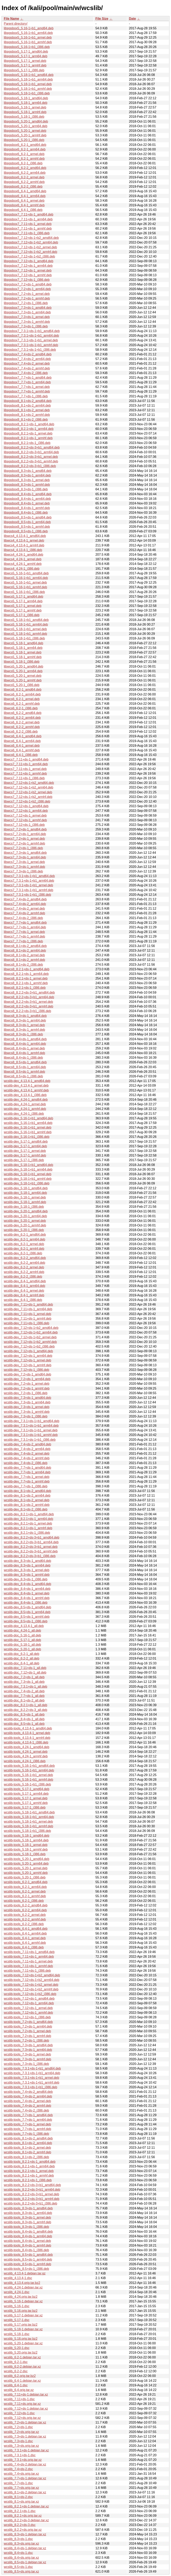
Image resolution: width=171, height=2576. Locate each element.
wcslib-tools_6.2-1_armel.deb (25, 1891)
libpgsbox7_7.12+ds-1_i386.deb (26, 279)
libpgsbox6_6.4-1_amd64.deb (25, 191)
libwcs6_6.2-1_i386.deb (21, 708)
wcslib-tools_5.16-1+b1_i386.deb (27, 1784)
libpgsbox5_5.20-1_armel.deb (25, 130)
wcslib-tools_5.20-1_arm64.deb (26, 1863)
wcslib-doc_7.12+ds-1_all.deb (25, 1672)
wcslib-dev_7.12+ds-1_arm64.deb (28, 1355)
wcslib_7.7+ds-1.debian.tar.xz (25, 2478)
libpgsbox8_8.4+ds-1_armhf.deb (27, 508)
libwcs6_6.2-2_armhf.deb (22, 727)
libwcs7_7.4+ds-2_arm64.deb (25, 904)
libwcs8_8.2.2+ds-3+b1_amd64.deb (29, 992)
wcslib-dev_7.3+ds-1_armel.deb (26, 1407)
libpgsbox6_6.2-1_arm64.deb (24, 149)
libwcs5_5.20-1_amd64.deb (23, 666)
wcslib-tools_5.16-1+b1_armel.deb (28, 1775)
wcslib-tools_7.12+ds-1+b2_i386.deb (30, 1994)
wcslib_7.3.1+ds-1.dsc (20, 2455)
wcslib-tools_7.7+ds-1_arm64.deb (28, 2119)
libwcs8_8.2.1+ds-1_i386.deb (25, 987)
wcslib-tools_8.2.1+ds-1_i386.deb (28, 2180)
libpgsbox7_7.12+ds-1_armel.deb (28, 270)
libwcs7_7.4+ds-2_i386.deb (23, 918)
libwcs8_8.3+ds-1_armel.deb (24, 1025)
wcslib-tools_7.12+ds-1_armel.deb (28, 2008)
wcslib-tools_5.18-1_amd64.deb (26, 1835)
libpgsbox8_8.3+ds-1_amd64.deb (28, 470)
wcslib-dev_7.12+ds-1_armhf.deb (27, 1365)
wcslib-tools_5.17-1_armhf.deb (26, 1803)
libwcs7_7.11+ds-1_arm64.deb (26, 764)
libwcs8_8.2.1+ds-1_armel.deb (25, 978)
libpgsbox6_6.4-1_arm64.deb (24, 196)
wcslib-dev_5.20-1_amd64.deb (26, 1211)
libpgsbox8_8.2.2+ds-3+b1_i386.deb (30, 466)
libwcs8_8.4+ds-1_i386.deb (23, 1057)
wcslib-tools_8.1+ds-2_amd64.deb (28, 2138)
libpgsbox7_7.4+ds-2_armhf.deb (27, 368)
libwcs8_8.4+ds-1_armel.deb (24, 1048)
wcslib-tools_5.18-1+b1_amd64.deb (29, 1812)
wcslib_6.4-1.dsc (16, 2385)
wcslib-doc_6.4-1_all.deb (21, 1663)
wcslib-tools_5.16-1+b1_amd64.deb (29, 1765)
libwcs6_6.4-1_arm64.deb (22, 741)
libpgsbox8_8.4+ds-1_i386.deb (26, 512)
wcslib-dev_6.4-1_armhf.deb (24, 1295)
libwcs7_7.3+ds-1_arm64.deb (25, 857)
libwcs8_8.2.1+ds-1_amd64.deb (26, 969)
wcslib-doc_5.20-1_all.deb (22, 1649)
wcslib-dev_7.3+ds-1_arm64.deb (27, 1402)
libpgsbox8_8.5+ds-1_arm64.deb (27, 522)
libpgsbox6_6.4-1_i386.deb (23, 210)
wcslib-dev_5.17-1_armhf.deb (25, 1155)
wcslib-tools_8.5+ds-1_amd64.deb (28, 2254)
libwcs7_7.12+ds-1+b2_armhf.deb (28, 797)
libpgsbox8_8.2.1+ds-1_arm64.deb (29, 429)
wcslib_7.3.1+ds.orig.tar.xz (23, 2459)
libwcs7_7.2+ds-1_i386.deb (23, 848)
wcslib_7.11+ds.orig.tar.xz (22, 2403)
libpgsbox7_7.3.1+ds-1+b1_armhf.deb (31, 345)
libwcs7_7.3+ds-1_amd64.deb (25, 852)
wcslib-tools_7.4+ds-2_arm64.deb (28, 2096)
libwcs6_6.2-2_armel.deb (22, 722)
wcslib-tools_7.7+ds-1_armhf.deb (27, 2129)
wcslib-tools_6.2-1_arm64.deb (25, 1887)
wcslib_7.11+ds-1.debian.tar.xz (26, 2394)
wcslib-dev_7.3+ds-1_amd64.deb (27, 1397)
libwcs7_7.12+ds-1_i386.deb (24, 824)
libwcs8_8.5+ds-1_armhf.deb (24, 1071)
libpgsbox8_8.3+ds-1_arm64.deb (27, 475)
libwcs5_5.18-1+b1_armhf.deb (25, 633)
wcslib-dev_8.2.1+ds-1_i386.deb (27, 1532)
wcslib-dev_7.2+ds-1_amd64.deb (27, 1374)
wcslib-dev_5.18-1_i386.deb (24, 1206)
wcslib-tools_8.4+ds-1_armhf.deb (27, 2245)
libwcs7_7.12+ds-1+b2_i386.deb (27, 801)
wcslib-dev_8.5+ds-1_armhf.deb (26, 1616)
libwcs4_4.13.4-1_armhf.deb (24, 545)
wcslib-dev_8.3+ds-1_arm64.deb (27, 1565)
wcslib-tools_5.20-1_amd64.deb (26, 1859)
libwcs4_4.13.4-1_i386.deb (23, 550)
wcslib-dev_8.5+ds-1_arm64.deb (27, 1612)
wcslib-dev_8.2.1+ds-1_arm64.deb (28, 1519)
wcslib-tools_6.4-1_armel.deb (25, 1938)
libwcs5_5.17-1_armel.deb (22, 605)
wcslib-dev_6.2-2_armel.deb (24, 1267)
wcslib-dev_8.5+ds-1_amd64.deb (27, 1607)
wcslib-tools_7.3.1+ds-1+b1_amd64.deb (32, 2068)
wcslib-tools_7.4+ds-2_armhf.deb (27, 2105)
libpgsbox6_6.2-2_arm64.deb (24, 172)
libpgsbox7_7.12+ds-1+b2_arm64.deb (31, 242)
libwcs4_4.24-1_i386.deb (21, 568)
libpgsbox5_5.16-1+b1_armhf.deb (28, 42)
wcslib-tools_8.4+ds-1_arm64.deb (28, 2236)
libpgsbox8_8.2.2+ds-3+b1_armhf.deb (31, 461)
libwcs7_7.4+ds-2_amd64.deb (25, 899)
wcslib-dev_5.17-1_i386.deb (24, 1160)
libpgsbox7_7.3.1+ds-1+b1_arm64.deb (31, 335)
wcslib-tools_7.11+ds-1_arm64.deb (29, 1956)
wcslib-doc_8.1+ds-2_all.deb (24, 1700)
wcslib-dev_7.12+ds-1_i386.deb (26, 1369)
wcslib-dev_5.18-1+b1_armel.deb (27, 1174)
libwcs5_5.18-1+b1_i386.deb (24, 638)
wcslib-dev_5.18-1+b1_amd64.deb (28, 1165)
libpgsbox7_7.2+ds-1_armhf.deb (27, 298)
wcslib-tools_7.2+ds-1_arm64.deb (28, 2026)
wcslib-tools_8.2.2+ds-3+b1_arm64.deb (32, 2189)
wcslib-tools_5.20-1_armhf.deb (26, 1872)
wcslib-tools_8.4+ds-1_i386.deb (26, 2250)
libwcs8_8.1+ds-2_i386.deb (23, 964)
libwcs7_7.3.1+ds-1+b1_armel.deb (28, 885)
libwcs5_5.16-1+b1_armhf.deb (25, 587)
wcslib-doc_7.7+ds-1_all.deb (24, 1696)
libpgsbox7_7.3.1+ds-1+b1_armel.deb (31, 340)
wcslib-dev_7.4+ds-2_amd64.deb (27, 1444)
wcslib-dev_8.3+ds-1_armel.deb (26, 1570)
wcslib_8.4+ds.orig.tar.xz (21, 2557)
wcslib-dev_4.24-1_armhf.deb (25, 1109)
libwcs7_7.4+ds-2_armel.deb (24, 908)
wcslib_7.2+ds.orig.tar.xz (21, 2432)
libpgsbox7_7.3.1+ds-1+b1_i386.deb (30, 349)
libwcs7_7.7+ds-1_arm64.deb (25, 927)
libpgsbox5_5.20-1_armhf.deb (25, 135)
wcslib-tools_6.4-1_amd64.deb (25, 1928)
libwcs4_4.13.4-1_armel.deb (24, 540)
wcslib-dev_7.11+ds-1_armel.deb (27, 1314)
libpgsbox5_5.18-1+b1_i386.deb (27, 93)
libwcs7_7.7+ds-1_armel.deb (24, 932)
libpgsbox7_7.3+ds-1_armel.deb (27, 317)
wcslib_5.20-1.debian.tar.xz (23, 2343)
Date (132, 18)
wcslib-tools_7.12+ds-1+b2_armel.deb (31, 1984)
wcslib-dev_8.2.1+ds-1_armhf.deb (28, 1528)
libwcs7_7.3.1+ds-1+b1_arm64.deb (29, 880)
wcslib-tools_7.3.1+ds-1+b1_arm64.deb (32, 2073)
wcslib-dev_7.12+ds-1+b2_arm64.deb (31, 1332)
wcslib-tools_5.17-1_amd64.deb (26, 1789)
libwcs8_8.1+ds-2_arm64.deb (25, 950)
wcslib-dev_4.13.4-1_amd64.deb (27, 1081)
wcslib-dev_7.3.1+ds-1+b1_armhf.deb (31, 1435)
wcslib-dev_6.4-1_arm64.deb (24, 1285)
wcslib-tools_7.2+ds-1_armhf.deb (27, 2036)
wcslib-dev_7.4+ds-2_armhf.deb (26, 1458)
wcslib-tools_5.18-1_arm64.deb (26, 1840)
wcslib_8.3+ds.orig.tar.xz (21, 2543)
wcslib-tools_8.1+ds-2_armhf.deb (27, 2152)
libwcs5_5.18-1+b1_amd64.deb (26, 620)
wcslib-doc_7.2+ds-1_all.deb (24, 1677)
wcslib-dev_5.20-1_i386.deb (24, 1230)
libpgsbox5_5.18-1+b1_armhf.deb (28, 88)
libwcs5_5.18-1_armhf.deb (23, 657)
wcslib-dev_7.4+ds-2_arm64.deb (27, 1449)
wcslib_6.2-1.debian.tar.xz (22, 2357)
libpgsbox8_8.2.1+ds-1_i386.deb (27, 443)
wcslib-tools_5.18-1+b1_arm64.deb (29, 1817)
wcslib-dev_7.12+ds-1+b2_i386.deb (29, 1346)
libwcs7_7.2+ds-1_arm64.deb (25, 834)
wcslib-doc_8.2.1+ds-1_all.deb (25, 1705)
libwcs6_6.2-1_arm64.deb (22, 694)
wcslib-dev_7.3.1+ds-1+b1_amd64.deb (31, 1421)
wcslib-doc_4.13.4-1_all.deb (24, 1626)
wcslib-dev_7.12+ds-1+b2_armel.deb (30, 1337)
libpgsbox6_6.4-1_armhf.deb (24, 205)
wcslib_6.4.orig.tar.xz (19, 2390)
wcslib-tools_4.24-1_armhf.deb (26, 1756)
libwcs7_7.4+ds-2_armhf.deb (24, 913)
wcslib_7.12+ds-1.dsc (19, 2413)
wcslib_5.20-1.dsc (16, 2348)
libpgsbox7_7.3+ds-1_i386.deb (26, 326)
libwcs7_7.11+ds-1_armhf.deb (25, 773)
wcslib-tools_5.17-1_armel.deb (25, 1798)
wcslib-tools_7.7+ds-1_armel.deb (27, 2124)
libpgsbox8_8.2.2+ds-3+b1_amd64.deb (32, 447)
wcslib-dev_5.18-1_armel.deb (25, 1197)
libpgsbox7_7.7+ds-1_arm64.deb (27, 382)
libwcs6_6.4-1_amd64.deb (22, 736)
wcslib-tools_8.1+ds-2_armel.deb (27, 2147)
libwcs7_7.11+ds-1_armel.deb (25, 769)
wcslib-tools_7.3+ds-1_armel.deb (27, 2054)
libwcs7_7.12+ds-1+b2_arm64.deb (28, 787)
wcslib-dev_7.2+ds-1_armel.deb (26, 1383)
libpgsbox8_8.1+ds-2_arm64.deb (27, 405)
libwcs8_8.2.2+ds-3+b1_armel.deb (28, 1001)
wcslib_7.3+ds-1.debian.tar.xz (25, 2436)
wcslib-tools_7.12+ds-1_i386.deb (27, 2017)
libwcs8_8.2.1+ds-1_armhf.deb (26, 983)
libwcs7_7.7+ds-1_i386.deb (23, 941)
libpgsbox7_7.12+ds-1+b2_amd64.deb (31, 237)
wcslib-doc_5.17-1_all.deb (22, 1640)
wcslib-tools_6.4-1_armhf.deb (25, 1942)
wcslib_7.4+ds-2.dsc (18, 2469)
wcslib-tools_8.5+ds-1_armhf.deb (27, 2264)
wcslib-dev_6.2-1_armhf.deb (24, 1248)
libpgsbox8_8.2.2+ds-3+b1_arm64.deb (31, 452)
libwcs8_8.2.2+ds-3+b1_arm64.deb (29, 997)
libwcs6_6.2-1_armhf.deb (22, 703)
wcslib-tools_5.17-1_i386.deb (24, 1807)
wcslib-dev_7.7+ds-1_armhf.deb (26, 1481)
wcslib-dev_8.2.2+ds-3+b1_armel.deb (31, 1546)
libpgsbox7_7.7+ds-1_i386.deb (26, 396)
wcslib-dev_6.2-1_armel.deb (24, 1244)
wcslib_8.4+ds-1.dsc (18, 2553)
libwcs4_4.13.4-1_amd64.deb (25, 536)
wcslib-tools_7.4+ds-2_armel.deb (27, 2101)
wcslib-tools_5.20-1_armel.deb (25, 1868)
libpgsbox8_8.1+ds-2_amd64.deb (28, 401)
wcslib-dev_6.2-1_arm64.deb (24, 1239)
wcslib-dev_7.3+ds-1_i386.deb (25, 1416)
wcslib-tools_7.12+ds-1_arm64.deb (29, 2003)
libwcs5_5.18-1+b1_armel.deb (25, 629)
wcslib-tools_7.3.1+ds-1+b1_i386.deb (30, 2087)
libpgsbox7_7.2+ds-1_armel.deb (27, 294)
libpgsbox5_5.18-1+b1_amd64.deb (29, 75)
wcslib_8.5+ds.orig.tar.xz (21, 2571)
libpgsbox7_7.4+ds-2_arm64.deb (27, 359)
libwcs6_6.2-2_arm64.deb (22, 717)
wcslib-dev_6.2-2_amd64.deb (25, 1258)
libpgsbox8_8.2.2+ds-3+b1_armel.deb (31, 456)
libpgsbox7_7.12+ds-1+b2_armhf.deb (30, 252)
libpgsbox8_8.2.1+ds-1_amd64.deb (29, 424)
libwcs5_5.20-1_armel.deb (22, 675)
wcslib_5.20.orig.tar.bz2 (20, 2352)
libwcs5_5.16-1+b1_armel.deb (25, 582)
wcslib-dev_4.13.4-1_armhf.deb (26, 1090)
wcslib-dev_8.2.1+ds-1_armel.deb (28, 1523)
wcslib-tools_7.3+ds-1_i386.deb (26, 2064)
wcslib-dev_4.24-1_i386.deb (24, 1113)
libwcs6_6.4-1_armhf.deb (22, 750)
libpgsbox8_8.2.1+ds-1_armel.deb (28, 433)
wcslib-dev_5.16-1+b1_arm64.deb (28, 1123)
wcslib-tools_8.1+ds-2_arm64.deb (28, 2143)
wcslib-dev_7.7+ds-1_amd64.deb (27, 1467)
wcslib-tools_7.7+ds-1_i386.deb (26, 2133)
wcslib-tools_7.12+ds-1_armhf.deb (28, 2012)
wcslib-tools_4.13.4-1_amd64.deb (28, 1728)
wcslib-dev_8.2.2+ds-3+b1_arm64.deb (31, 1542)
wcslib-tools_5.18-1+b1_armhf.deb (28, 1826)
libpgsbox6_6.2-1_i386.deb (23, 163)
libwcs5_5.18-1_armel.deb (22, 652)
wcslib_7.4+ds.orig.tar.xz (21, 2473)
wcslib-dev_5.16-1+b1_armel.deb (27, 1127)
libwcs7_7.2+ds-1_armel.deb (24, 838)
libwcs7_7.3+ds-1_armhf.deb (24, 866)
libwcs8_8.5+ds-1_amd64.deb (25, 1062)
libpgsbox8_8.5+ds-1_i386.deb (26, 531)
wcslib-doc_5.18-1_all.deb (22, 1644)
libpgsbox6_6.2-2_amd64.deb (25, 168)
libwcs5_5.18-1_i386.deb (21, 661)
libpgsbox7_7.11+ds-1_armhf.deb (28, 228)
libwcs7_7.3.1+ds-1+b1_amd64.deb (29, 876)
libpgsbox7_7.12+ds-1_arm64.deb (28, 265)
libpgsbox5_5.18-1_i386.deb (24, 116)
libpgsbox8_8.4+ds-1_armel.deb (27, 503)
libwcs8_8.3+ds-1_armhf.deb (24, 1029)
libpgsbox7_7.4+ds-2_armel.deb (27, 363)
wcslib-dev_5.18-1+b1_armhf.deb (28, 1178)
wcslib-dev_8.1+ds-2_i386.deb (25, 1509)
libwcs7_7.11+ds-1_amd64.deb (26, 759)
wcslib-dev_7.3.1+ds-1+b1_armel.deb (31, 1430)
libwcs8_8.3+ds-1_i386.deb (23, 1034)
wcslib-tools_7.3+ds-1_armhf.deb (27, 2059)
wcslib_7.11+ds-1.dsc (19, 2399)
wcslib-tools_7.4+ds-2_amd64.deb (28, 2091)
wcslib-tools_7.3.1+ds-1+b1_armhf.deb (31, 2082)
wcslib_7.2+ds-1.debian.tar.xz (25, 2422)
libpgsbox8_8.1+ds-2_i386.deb (26, 419)
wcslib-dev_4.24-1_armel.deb (25, 1104)
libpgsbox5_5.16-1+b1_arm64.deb (28, 33)
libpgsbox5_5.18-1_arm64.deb (25, 102)
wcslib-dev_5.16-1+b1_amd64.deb (28, 1118)
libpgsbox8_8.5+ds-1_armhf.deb (27, 526)
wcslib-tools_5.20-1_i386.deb (24, 1877)
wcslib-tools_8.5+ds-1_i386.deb (26, 2268)
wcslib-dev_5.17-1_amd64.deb (26, 1141)
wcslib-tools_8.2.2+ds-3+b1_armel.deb (31, 2194)
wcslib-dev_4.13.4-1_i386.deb (25, 1095)
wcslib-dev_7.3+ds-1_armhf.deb (26, 1411)
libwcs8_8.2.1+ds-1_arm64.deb (26, 974)
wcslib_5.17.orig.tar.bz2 (20, 2324)
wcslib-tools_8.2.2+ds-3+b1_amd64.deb (32, 2185)
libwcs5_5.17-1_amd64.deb (23, 596)
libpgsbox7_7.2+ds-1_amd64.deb (28, 284)
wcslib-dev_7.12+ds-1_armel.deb (27, 1360)
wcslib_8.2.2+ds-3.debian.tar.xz (26, 2520)
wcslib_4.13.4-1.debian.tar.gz (24, 2273)
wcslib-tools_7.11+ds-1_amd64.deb (29, 1952)
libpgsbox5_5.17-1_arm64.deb (25, 56)
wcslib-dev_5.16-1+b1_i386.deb (26, 1136)
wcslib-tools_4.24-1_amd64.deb (26, 1747)
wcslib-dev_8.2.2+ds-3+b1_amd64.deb (31, 1537)
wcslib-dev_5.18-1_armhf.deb (25, 1202)
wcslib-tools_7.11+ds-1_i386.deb (27, 1970)
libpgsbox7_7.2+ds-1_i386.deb (26, 303)
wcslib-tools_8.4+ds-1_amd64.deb (28, 2231)
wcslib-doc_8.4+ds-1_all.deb (24, 1719)
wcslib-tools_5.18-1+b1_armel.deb (28, 1821)
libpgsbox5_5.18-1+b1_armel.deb (28, 84)
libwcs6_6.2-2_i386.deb (21, 731)
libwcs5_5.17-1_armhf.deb (23, 610)
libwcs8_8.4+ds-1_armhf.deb (24, 1053)
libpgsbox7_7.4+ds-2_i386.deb (26, 373)
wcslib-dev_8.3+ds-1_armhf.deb (26, 1574)
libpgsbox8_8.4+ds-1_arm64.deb (27, 498)
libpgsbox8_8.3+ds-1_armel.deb (27, 480)
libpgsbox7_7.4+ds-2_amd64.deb (28, 354)
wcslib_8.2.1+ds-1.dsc (20, 2511)
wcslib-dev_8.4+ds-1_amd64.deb (27, 1584)
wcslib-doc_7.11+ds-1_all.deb (25, 1668)
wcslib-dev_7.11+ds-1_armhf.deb (27, 1318)
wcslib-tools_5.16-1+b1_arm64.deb (29, 1770)
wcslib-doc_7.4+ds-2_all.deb (24, 1691)
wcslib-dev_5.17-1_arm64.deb (25, 1146)
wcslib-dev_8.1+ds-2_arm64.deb (27, 1495)
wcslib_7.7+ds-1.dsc (18, 2483)
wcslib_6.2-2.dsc (16, 2371)
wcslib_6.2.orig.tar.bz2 (20, 2376)
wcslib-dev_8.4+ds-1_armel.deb (26, 1593)
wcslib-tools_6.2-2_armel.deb (25, 1914)
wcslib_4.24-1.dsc (16, 2292)
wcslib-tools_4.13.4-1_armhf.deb (27, 1737)
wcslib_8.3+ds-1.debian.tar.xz (25, 2534)
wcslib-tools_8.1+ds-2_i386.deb (26, 2157)
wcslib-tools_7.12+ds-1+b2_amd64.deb (32, 1975)
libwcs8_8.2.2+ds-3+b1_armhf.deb (28, 1006)
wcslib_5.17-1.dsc (16, 2320)
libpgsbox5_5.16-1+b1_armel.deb (28, 37)
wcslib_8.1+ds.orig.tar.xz (21, 2501)
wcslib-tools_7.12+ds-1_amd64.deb (29, 1998)
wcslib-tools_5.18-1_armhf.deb (26, 1849)
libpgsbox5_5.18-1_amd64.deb (26, 98)
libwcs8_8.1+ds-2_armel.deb (24, 955)
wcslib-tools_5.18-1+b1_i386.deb (27, 1831)
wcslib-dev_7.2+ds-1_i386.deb (25, 1393)
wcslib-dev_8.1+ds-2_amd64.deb (27, 1491)
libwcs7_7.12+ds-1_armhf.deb (25, 820)
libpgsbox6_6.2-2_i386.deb (23, 186)
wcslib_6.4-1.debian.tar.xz (22, 2380)
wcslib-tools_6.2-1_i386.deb (24, 1900)
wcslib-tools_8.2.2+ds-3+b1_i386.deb (30, 2203)
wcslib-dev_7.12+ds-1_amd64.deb (28, 1351)
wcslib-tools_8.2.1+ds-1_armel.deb (29, 2171)
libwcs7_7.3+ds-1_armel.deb (24, 862)
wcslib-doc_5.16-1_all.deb (22, 1635)
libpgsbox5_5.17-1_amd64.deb (26, 51)
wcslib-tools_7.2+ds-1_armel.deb (27, 2031)
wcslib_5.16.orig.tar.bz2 (20, 2310)
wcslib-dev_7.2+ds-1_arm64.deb (27, 1379)
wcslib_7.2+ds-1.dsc (18, 2427)
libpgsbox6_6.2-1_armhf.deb (24, 158)
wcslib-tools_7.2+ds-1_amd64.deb (28, 2022)
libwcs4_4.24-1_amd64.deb (23, 554)
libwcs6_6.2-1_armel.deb (22, 699)
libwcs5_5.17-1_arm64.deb (23, 601)
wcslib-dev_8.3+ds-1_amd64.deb (27, 1561)
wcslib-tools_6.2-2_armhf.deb (25, 1919)
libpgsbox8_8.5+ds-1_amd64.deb (28, 517)
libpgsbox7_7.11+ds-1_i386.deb (26, 233)
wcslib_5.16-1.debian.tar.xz (23, 2301)
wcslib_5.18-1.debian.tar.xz (23, 2329)
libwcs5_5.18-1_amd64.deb (23, 643)
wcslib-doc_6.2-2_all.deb (21, 1658)
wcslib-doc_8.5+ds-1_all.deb (24, 1723)
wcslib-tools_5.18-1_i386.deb (24, 1854)
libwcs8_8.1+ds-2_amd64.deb (25, 946)
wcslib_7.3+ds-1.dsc (18, 2441)
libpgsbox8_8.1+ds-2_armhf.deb (27, 414)
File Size (101, 18)
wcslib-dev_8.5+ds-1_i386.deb (25, 1621)
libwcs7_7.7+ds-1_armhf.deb (24, 936)
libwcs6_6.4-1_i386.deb (21, 755)
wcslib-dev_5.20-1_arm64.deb (25, 1216)
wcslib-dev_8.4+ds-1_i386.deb (25, 1602)
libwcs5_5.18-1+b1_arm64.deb (26, 624)
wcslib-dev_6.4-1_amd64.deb (25, 1281)
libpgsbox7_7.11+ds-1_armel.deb (28, 224)
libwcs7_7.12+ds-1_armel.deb (25, 815)
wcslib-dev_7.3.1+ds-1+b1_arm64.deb (31, 1425)
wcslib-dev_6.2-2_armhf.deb (24, 1272)
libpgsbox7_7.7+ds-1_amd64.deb (28, 377)
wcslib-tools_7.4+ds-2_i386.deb (26, 2110)
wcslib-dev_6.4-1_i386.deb (23, 1300)
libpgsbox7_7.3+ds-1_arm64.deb (27, 312)
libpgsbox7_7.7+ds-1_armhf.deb (27, 391)
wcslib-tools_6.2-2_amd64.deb (25, 1905)
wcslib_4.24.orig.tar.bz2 (20, 2296)
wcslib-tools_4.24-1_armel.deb (25, 1751)
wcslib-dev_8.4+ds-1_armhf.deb (26, 1598)
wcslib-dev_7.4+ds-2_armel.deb (26, 1453)
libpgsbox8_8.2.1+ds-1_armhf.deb (28, 438)
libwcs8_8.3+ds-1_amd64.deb (25, 1016)
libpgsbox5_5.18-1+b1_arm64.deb (28, 79)
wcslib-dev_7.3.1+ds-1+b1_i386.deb (30, 1439)
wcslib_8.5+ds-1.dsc (18, 2567)
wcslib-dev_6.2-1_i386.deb (23, 1253)
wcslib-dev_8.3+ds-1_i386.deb (25, 1579)
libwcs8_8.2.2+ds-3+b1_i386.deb (27, 1011)
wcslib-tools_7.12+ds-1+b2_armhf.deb (31, 1989)
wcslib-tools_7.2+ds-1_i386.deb (26, 2040)
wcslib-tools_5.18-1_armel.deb (25, 1845)
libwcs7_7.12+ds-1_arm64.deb (26, 810)
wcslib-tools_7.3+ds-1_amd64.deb (28, 2045)
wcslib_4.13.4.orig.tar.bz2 (22, 2283)
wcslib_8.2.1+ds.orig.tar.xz (23, 2515)
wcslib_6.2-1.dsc (16, 2362)
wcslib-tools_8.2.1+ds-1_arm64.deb (29, 2166)
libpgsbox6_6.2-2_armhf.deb (24, 182)
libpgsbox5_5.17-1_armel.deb (25, 60)
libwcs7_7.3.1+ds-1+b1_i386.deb (27, 894)
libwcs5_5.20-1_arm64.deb (23, 671)
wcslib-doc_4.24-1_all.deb (22, 1630)
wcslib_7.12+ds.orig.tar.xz (22, 2418)
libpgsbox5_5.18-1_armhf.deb (25, 112)
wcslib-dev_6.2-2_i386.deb (23, 1276)
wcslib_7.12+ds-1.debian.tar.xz (26, 2408)
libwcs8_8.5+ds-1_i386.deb (23, 1076)
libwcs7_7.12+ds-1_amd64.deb (26, 806)
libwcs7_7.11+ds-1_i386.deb (24, 778)
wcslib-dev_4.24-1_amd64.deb (26, 1099)
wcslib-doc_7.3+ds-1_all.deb (24, 1681)
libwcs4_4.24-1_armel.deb (22, 559)
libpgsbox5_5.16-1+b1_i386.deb (27, 47)
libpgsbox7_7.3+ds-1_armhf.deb (27, 321)
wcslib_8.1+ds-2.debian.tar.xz (25, 2492)
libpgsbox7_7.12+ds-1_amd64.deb (28, 261)
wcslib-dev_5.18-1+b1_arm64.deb (28, 1169)
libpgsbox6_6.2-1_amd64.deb (25, 144)
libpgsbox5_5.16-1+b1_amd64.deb (29, 28)
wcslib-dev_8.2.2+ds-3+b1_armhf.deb (31, 1551)
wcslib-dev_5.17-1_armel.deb (25, 1151)
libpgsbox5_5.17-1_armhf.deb (25, 65)
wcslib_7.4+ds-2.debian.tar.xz (25, 2464)
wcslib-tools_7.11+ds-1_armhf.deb (28, 1966)
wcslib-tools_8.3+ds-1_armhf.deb (27, 2222)
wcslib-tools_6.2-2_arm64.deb (25, 1910)
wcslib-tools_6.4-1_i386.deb (24, 1947)
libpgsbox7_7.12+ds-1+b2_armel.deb (30, 247)
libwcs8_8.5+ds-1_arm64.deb (25, 1067)
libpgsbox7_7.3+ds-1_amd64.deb (28, 307)
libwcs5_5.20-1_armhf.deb (23, 680)
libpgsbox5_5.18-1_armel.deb (25, 107)
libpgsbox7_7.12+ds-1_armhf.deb (28, 275)
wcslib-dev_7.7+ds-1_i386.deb (25, 1486)
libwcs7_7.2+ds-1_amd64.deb (25, 829)
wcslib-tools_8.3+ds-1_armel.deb (27, 2217)
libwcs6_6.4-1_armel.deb (22, 745)
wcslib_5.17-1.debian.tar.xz (23, 2315)
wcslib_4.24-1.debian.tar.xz (23, 2287)
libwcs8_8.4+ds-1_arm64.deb (25, 1043)
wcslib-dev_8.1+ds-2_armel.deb (26, 1500)
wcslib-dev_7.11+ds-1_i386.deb (26, 1323)
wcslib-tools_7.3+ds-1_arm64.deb (28, 2049)
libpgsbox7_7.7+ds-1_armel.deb (27, 387)
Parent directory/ (15, 23)
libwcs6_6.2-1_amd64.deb (22, 689)
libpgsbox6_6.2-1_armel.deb (24, 154)
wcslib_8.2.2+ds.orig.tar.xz (23, 2529)
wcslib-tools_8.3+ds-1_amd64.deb (28, 2208)
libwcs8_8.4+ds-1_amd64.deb (25, 1039)
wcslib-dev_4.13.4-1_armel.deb (26, 1085)
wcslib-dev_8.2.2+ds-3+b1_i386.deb (30, 1556)
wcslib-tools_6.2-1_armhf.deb (25, 1896)
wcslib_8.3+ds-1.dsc (18, 2539)
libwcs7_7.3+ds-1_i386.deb (23, 871)
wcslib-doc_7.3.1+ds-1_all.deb (25, 1686)
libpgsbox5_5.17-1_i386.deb (24, 70)
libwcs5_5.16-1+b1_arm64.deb (26, 578)
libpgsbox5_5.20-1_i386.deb (24, 140)
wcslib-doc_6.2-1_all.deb (21, 1654)
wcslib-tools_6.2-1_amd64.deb (25, 1882)
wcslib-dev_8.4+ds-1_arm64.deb (27, 1588)
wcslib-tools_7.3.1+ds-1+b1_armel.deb (31, 2077)
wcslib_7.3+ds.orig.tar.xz (21, 2445)
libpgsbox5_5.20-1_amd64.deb (26, 121)
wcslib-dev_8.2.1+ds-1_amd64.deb (29, 1514)
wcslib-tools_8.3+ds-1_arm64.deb (28, 2213)
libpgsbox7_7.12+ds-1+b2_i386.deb (29, 256)
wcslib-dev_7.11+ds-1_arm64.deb (28, 1309)
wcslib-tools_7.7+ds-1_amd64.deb (28, 2115)
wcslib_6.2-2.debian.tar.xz (22, 2366)
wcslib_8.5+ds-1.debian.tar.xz (25, 2562)
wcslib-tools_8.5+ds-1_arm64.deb (28, 2259)
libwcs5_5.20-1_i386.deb (21, 685)
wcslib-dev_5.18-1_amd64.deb (26, 1188)
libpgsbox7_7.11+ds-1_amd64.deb (28, 214)
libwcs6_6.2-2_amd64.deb (22, 713)
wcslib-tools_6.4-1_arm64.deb (25, 1933)
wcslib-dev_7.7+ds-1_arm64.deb (27, 1472)
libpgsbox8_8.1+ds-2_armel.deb (27, 410)
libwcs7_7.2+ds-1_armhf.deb (24, 843)
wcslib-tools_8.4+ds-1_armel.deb (27, 2241)
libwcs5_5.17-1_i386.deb (21, 615)
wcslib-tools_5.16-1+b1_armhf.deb (28, 1779)
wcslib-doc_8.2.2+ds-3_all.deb (25, 1710)
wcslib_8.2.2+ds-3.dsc (20, 2525)
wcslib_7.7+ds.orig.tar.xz (21, 2487)
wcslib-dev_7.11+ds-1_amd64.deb (28, 1304)
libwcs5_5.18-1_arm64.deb (23, 647)
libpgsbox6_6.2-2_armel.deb (24, 177)
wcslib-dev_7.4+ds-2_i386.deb (25, 1463)
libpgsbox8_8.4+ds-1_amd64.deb (28, 494)
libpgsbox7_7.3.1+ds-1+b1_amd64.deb (32, 331)
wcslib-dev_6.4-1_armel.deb (24, 1290)
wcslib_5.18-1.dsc (16, 2334)
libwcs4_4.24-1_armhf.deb (23, 564)
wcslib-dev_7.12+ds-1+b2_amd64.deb (31, 1327)
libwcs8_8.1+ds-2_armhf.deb (24, 959)
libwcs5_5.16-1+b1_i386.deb (24, 592)
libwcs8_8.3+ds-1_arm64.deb (25, 1020)
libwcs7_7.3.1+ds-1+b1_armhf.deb (28, 890)
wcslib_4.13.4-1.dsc (18, 2278)
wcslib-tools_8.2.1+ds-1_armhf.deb (29, 2175)
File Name (11, 18)
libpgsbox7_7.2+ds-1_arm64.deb (27, 289)
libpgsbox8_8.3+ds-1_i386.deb (26, 489)
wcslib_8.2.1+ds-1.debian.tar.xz (26, 2506)
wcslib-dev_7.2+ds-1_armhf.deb (26, 1388)
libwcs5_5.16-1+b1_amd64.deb (26, 573)
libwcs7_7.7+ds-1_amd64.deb (25, 922)
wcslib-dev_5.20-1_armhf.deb (25, 1225)
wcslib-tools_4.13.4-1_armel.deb (27, 1733)
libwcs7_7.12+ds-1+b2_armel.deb (28, 792)
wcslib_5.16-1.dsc (16, 2306)
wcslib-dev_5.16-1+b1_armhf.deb (28, 1132)
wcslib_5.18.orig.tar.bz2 (20, 2338)
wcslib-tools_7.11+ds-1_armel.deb (28, 1961)
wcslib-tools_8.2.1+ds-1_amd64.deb (30, 2161)
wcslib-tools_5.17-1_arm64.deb (26, 1793)
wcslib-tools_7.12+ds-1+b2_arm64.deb (31, 1980)
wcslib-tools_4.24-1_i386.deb (24, 1761)
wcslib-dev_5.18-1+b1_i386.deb (26, 1183)
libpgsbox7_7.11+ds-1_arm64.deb (28, 219)
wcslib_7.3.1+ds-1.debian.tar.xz (26, 2450)
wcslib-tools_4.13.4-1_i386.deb (26, 1742)
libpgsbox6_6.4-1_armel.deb (24, 200)
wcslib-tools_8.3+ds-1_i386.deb (26, 2226)
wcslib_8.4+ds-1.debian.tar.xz (25, 2548)
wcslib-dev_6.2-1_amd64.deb (25, 1234)
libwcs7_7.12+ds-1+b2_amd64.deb (29, 782)
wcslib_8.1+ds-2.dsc (18, 2497)
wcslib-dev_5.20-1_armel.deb (25, 1220)
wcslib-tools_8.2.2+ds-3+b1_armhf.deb (31, 2199)
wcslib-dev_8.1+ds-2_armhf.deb (26, 1504)
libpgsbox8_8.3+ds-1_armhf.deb (27, 484)
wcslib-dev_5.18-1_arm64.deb (25, 1192)
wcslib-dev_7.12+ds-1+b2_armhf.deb (30, 1342)
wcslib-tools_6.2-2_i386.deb (24, 1924)
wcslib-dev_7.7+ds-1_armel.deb (26, 1477)
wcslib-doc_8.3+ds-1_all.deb (24, 1714)
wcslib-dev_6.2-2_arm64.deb (24, 1262)
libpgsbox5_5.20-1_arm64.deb (25, 126)
